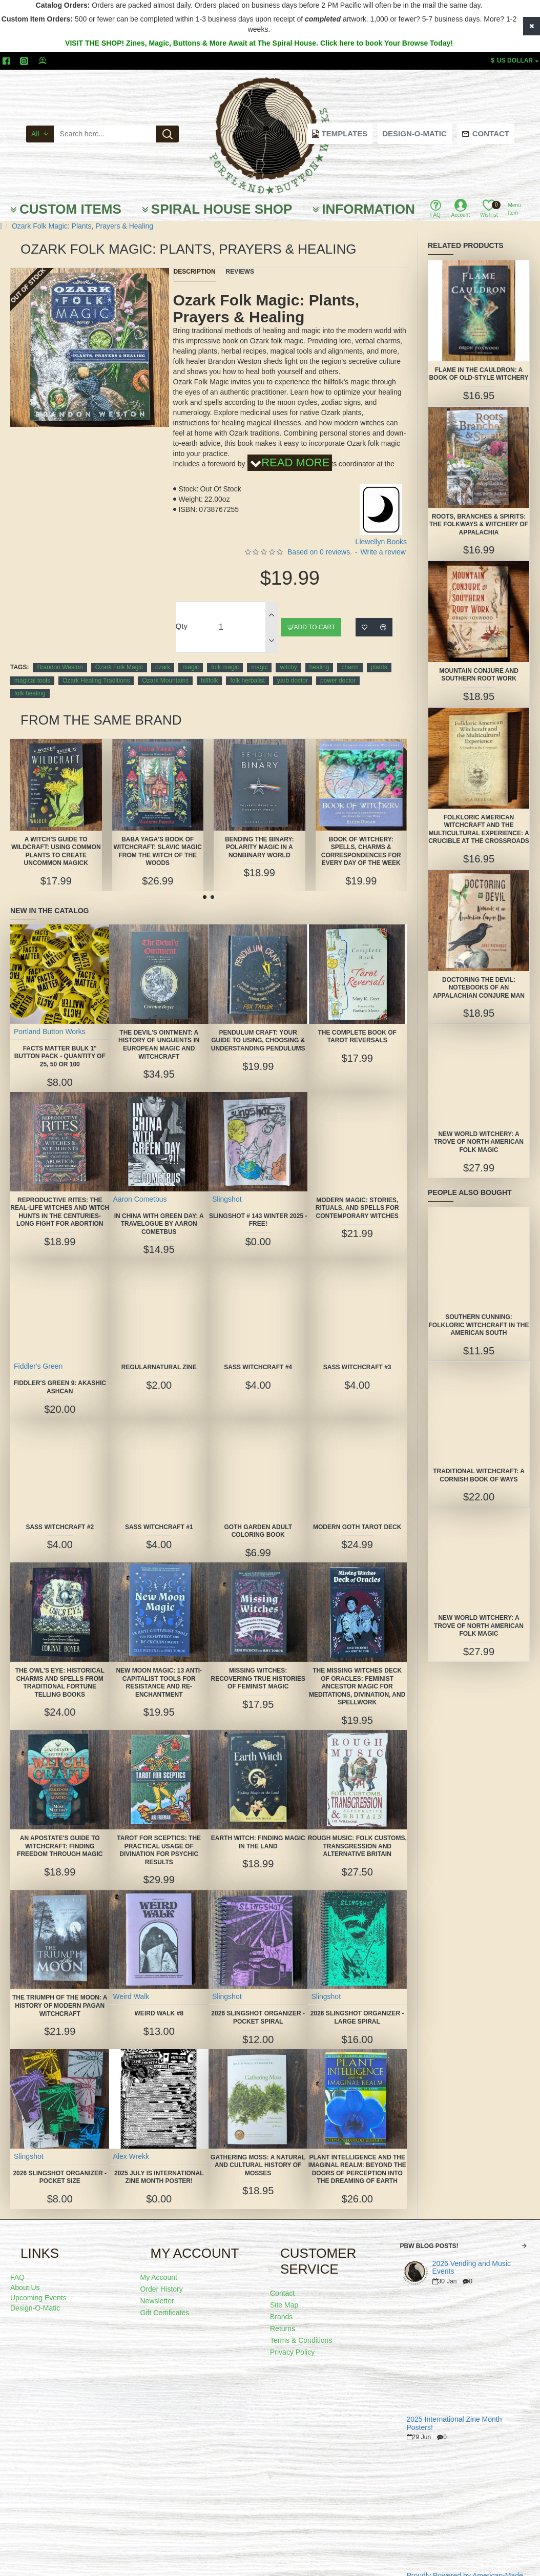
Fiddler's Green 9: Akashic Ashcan (60, 1374)
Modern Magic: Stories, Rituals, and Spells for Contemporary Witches (357, 1194)
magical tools (32, 667)
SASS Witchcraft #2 (60, 1513)
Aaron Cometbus (140, 1186)
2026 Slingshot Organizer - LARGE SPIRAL (357, 2004)
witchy (288, 654)
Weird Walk (131, 1984)
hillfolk (209, 667)
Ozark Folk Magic (119, 654)
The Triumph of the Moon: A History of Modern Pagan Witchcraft (60, 1992)
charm (349, 654)
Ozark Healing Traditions (96, 667)
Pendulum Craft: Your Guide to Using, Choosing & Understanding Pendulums (258, 1027)
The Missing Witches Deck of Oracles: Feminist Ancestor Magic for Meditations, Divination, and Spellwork (357, 1673)
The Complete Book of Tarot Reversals (357, 1023)
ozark (162, 654)
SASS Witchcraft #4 (258, 1354)
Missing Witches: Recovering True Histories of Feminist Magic (258, 1665)
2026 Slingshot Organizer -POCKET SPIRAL (258, 2004)
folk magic (225, 654)
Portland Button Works (50, 1018)
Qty (182, 613)
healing (319, 654)
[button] (204, 884)
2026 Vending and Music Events (471, 2254)
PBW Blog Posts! (429, 2233)
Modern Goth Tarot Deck (357, 1513)
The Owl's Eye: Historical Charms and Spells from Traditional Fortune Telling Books (60, 1669)
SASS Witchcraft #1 (159, 1513)
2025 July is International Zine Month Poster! (159, 2164)
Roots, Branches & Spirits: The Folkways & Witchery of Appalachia (478, 524)
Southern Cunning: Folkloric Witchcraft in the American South (479, 1324)
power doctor (338, 667)
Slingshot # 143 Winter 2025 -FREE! (258, 1206)
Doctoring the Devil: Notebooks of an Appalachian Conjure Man (479, 987)
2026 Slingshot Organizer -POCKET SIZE (60, 2164)
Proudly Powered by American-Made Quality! (465, 2566)
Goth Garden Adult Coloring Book (258, 1518)
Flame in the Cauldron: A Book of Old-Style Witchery (478, 374)
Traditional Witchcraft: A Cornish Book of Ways (479, 1475)
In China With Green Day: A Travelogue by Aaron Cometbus (159, 1210)
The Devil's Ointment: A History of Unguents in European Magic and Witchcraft (158, 1031)
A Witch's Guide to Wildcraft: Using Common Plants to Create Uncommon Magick (56, 838)
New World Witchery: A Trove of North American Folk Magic (479, 1141)
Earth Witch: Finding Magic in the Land (258, 1829)
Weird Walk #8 (159, 2000)
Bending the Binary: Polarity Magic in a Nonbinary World (259, 834)
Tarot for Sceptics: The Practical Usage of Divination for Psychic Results (159, 1836)
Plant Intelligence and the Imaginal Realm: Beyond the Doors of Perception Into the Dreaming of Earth (357, 2156)
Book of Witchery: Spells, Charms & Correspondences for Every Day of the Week (361, 838)
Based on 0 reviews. (319, 539)
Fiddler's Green (38, 1353)
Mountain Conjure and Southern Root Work (478, 675)
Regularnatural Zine (159, 1354)
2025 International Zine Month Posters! (454, 2410)
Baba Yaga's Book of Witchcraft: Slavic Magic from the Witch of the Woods (158, 838)
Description (195, 271)
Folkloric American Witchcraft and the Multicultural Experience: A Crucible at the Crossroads (478, 829)
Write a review (383, 539)
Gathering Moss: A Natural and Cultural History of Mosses (258, 2151)
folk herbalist (247, 667)
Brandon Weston (59, 654)
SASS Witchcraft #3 (357, 1354)
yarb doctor (292, 667)
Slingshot (227, 1186)
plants (379, 654)
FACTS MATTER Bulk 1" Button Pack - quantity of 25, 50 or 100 (60, 1043)
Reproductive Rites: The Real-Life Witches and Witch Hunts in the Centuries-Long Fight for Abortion (60, 1202)
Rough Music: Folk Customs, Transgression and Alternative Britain (357, 1832)
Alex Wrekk (131, 2143)
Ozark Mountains (165, 667)
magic (190, 654)
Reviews (240, 271)
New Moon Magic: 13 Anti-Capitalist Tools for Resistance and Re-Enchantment (159, 1669)
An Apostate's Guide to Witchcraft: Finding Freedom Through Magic (59, 1832)
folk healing (30, 680)
